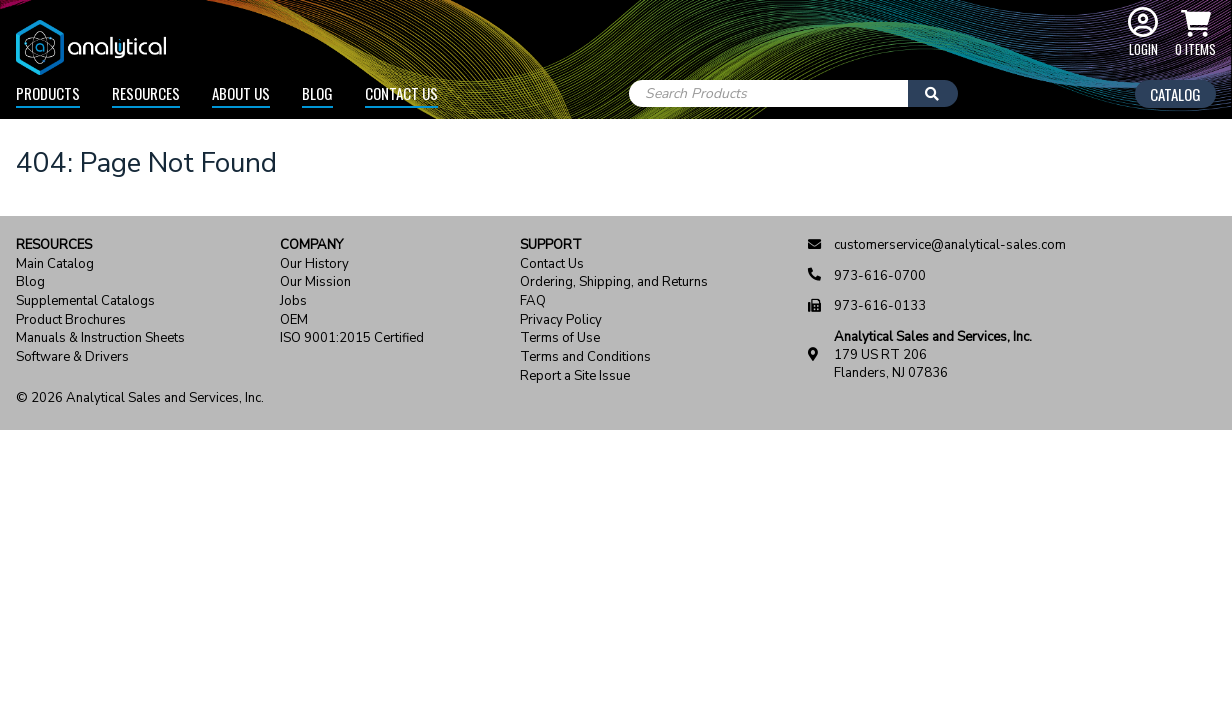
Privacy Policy (561, 320)
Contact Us (401, 93)
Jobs (293, 301)
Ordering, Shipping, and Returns (614, 282)
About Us (241, 93)
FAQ (533, 301)
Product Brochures (71, 320)
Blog (317, 93)
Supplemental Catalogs (85, 301)
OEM (294, 320)
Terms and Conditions (585, 357)
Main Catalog (55, 264)
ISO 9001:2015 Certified (352, 338)
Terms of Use (560, 338)
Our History (314, 264)
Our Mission (315, 282)
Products (48, 93)
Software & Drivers (72, 357)
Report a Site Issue (575, 376)
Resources (146, 93)
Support (551, 245)
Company (311, 245)
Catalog (1175, 94)
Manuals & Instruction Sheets (100, 338)
